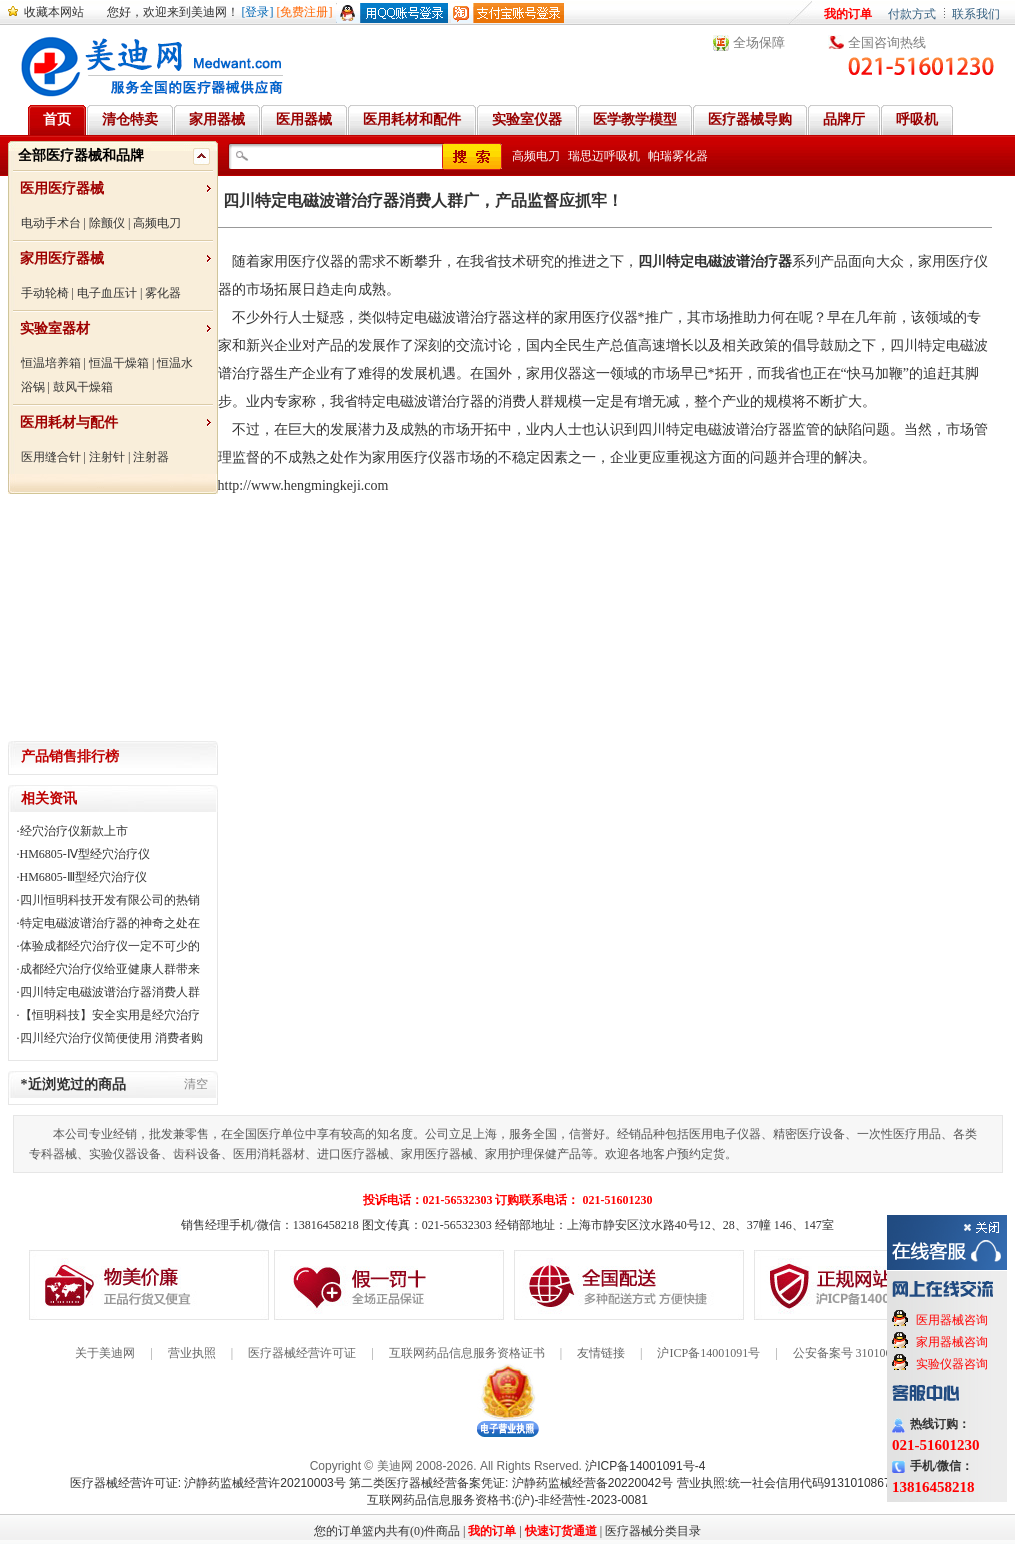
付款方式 (912, 14)
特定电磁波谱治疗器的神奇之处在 (110, 923)
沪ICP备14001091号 (708, 1353)
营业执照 (192, 1353)
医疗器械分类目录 (653, 1531)
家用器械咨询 (952, 1342)
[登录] (258, 12)
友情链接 (601, 1353)
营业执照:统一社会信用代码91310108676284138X (811, 1483)
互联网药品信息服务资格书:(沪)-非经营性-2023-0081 (507, 1500)
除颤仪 (107, 223)
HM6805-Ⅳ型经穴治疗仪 (85, 854)
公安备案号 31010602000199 (866, 1353)
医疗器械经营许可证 (302, 1353)
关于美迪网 (105, 1353)
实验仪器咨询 (952, 1364)
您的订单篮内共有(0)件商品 (387, 1531)
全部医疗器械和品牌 (81, 155)
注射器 (151, 457)
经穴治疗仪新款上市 (74, 831)
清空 (196, 1084)
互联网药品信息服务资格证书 (467, 1353)
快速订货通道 (561, 1531)
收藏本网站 (54, 12)
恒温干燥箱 (119, 363)
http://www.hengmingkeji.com (303, 485)
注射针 (107, 457)
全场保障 (759, 42)
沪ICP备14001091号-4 (645, 1466)
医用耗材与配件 (69, 422)
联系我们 (976, 14)
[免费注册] (305, 12)
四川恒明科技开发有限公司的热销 (110, 900)
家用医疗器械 (62, 258)
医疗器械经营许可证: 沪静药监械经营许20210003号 (208, 1483)
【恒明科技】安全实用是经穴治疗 (110, 1015)
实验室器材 (55, 328)
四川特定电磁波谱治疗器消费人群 (110, 992)
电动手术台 (51, 223)
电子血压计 (107, 293)
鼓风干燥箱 (83, 387)
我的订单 (848, 14)
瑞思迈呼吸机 (604, 156)
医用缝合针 (51, 457)
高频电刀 (157, 223)
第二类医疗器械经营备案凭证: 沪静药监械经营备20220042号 (511, 1483)
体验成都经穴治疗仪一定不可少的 (110, 946)
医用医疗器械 (62, 188)
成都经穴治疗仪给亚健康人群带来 (110, 969)
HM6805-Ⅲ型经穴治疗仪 (83, 877)
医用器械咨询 (952, 1320)
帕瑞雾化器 (678, 156)
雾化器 (163, 293)
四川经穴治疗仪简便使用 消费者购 (111, 1038)
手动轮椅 (45, 293)
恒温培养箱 (51, 363)
